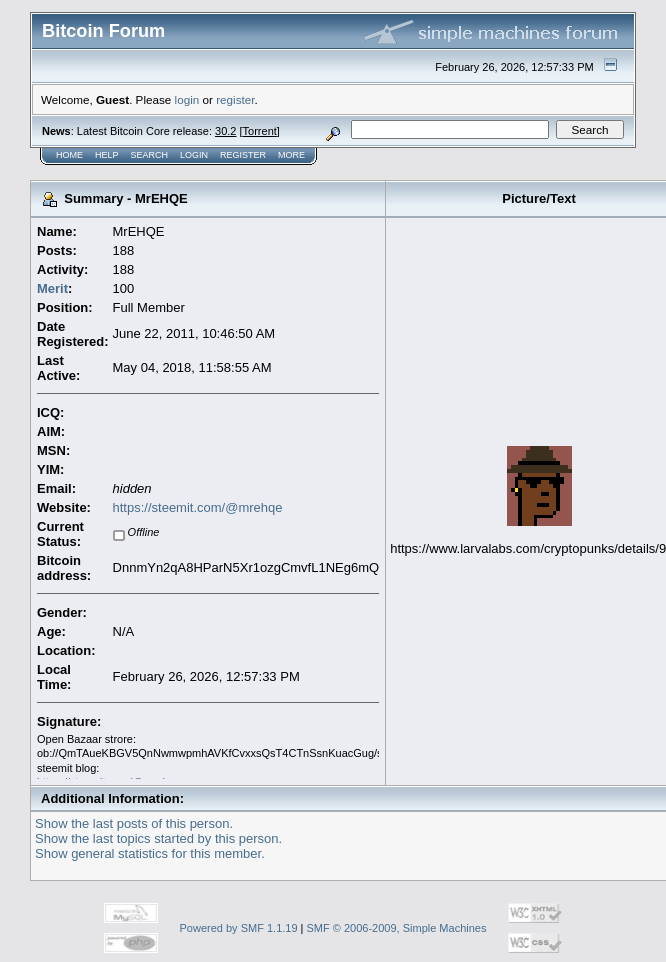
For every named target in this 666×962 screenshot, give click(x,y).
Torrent (260, 131)
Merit (52, 288)
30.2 (225, 131)
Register (243, 155)
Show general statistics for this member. (150, 853)
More (291, 155)
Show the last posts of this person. (134, 823)
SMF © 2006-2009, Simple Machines (397, 928)
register (235, 99)
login (187, 99)
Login (194, 155)
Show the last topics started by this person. (158, 838)
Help (107, 155)
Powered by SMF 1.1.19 (239, 928)
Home (69, 155)
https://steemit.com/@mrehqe (198, 507)
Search (150, 155)
